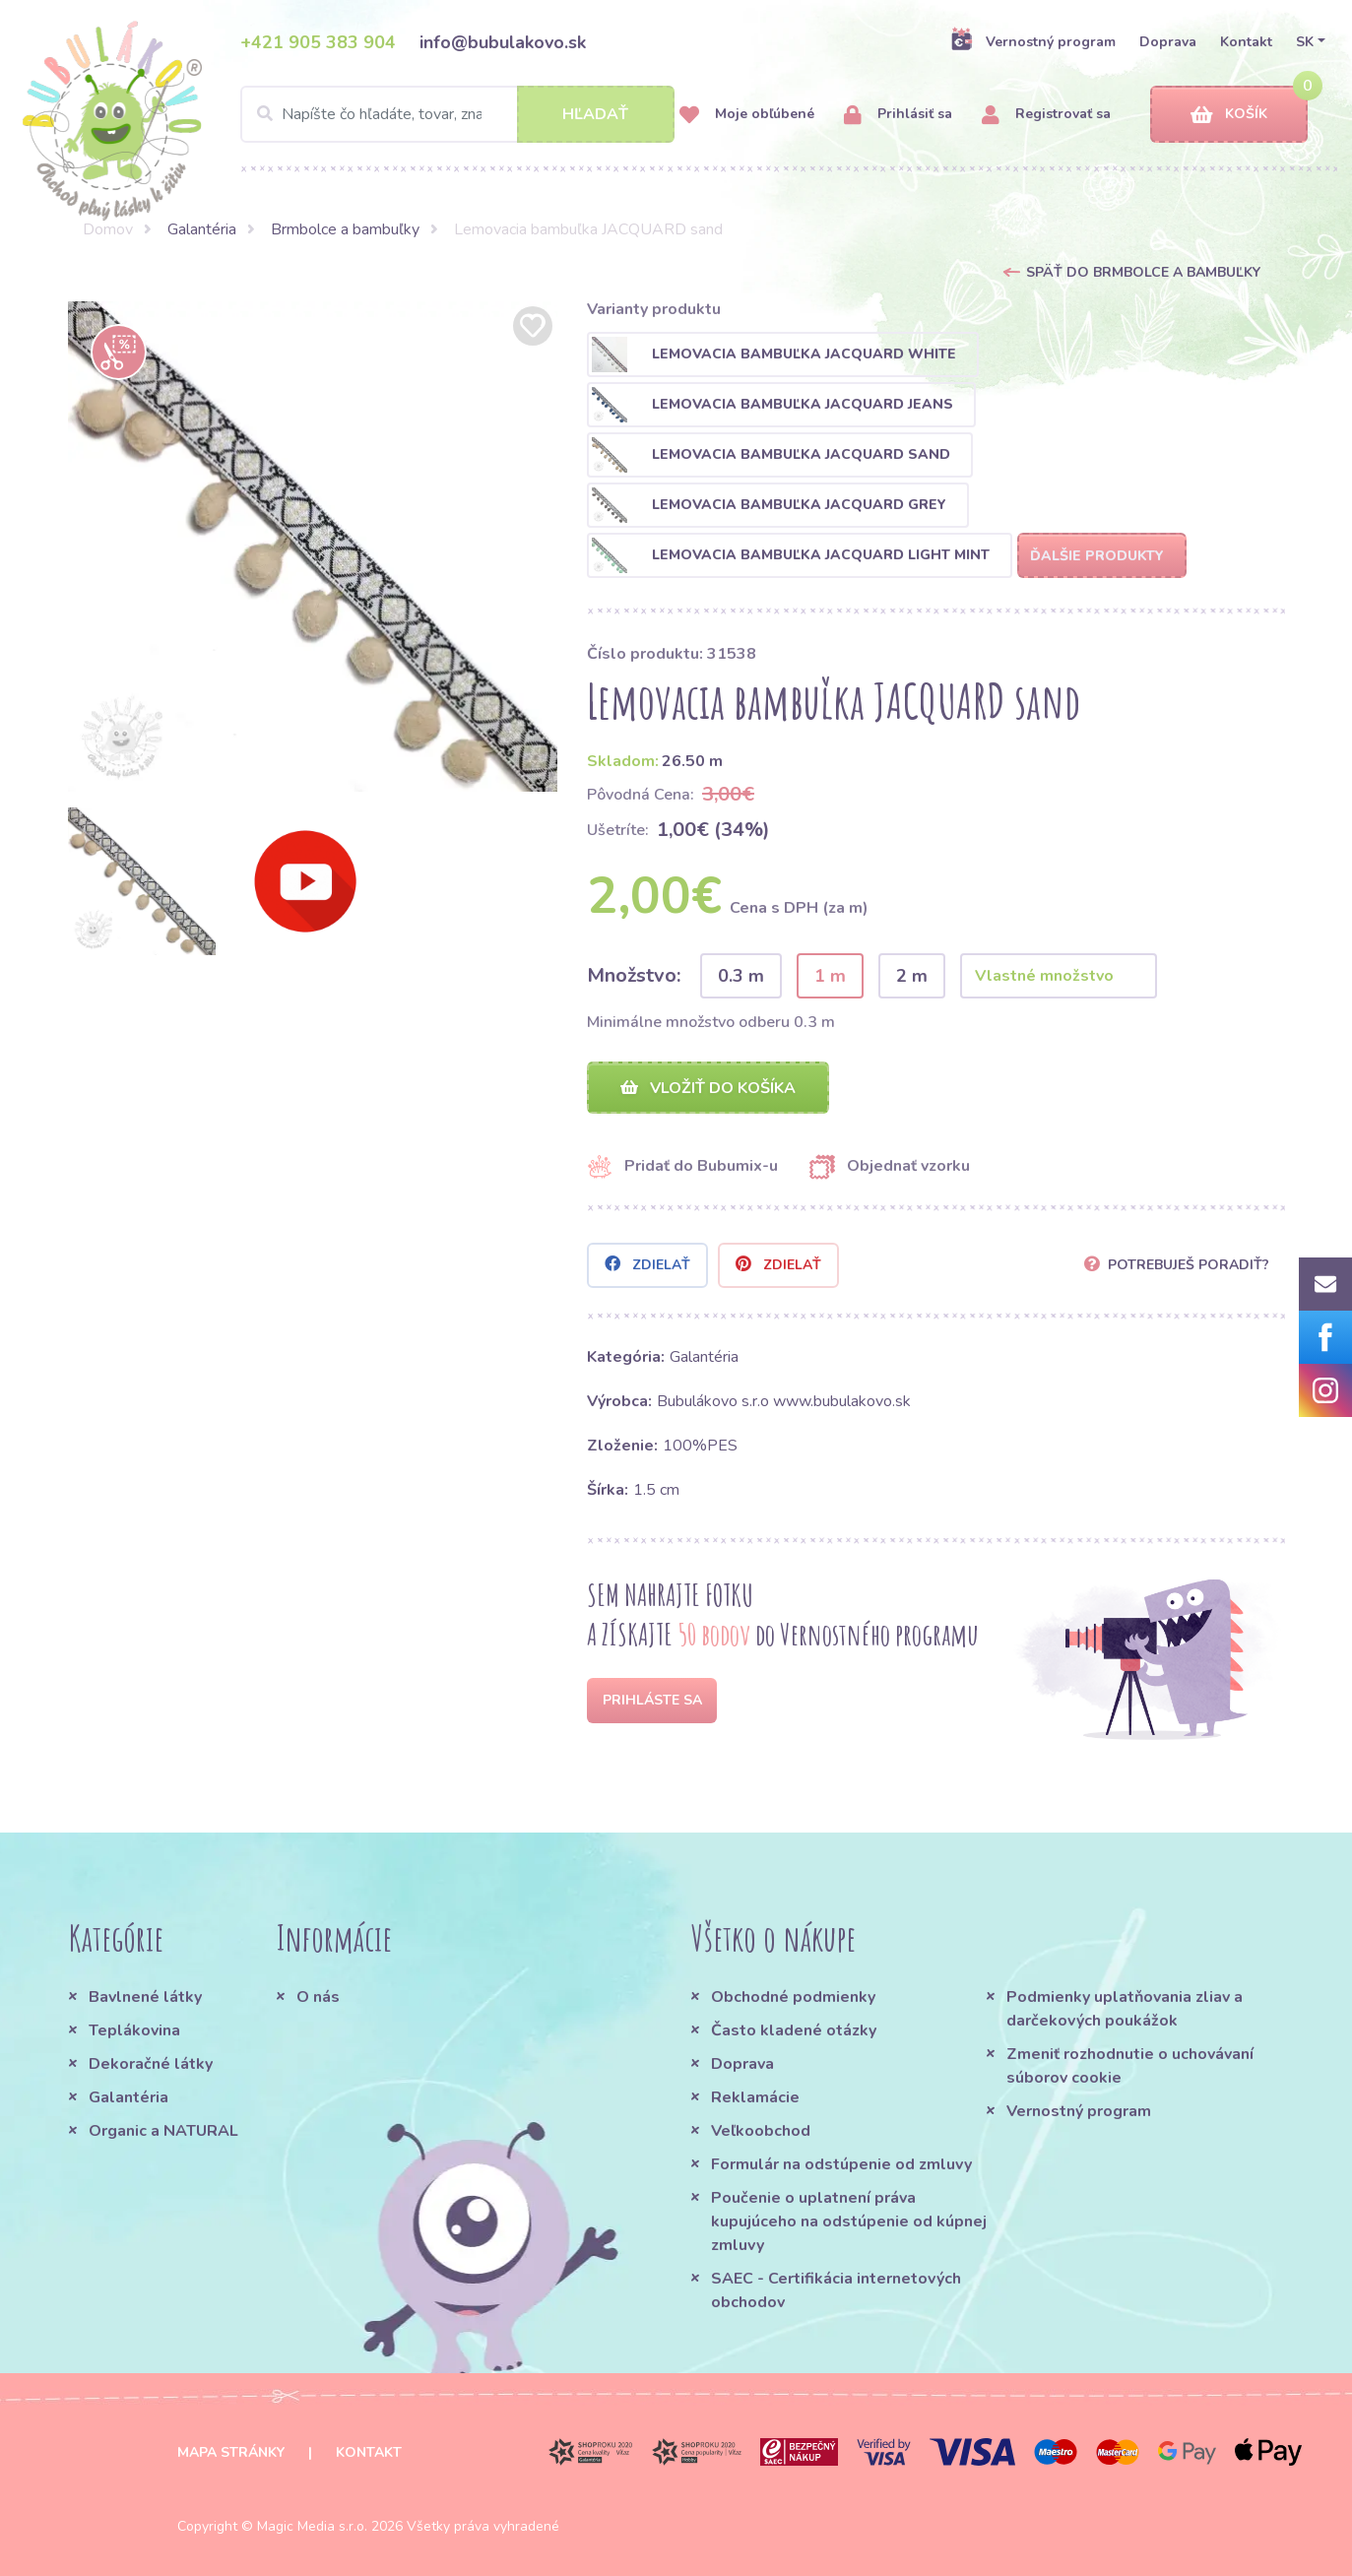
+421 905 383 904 (318, 42)
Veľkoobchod (760, 2131)
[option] (313, 546)
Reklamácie (755, 2097)
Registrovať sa (1046, 114)
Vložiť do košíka (708, 1088)
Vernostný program (1033, 41)
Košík (1229, 114)
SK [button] (1305, 41)
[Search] (457, 114)
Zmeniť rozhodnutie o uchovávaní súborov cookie (1130, 2066)
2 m (912, 976)
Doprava (1167, 41)
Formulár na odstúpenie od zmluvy (841, 2164)
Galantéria (201, 229)
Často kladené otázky (793, 2030)
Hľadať (595, 114)
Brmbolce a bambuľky (345, 229)
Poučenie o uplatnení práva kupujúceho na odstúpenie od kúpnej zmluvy (849, 2221)
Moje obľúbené (746, 114)
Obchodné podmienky (793, 1997)
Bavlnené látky (145, 1997)
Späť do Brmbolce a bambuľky (1143, 272)
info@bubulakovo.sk (502, 42)
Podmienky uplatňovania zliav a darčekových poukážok (1124, 2008)
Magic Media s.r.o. (312, 2526)
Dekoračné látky (151, 2064)
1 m (830, 976)
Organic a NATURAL (163, 2131)
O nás (318, 1997)
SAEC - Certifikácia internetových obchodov (836, 2290)
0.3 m (741, 976)
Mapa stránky (231, 2452)
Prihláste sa (652, 1700)
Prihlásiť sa (898, 114)
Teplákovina (134, 2030)
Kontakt (1246, 41)
